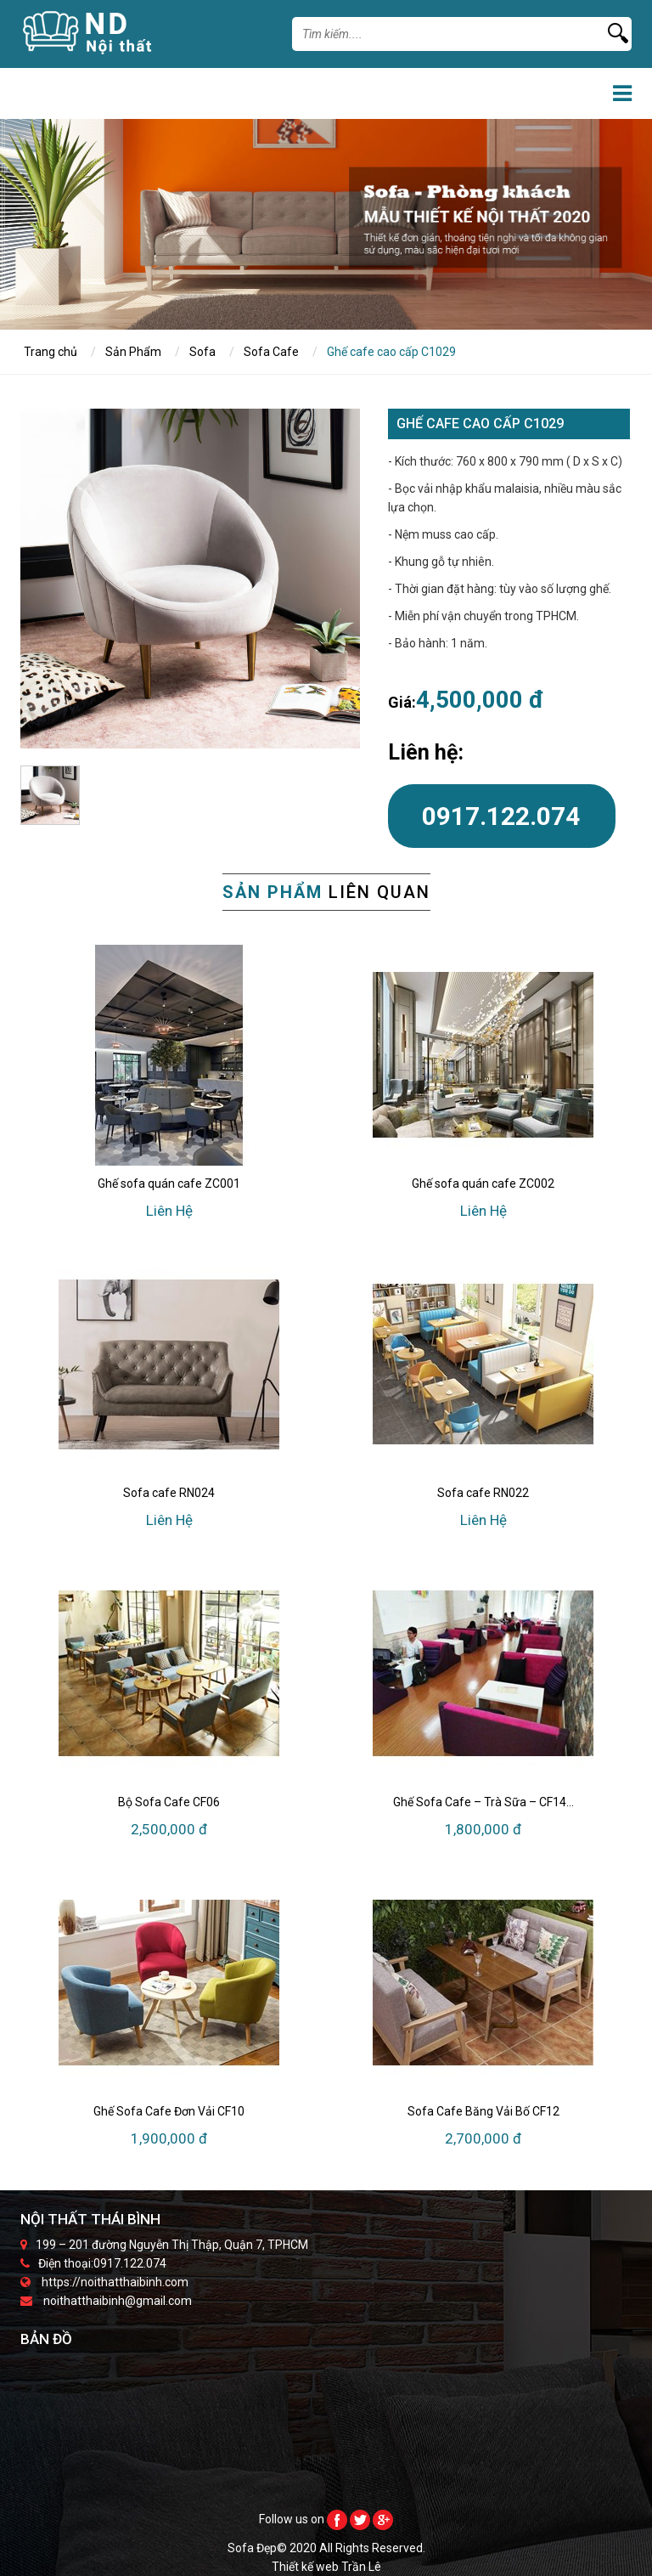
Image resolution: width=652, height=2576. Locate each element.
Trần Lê (361, 2566)
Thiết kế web (306, 2566)
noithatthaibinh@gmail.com (117, 2301)
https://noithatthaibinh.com (115, 2282)
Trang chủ (50, 352)
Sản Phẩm (133, 352)
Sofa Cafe (271, 352)
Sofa (202, 352)
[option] (190, 579)
